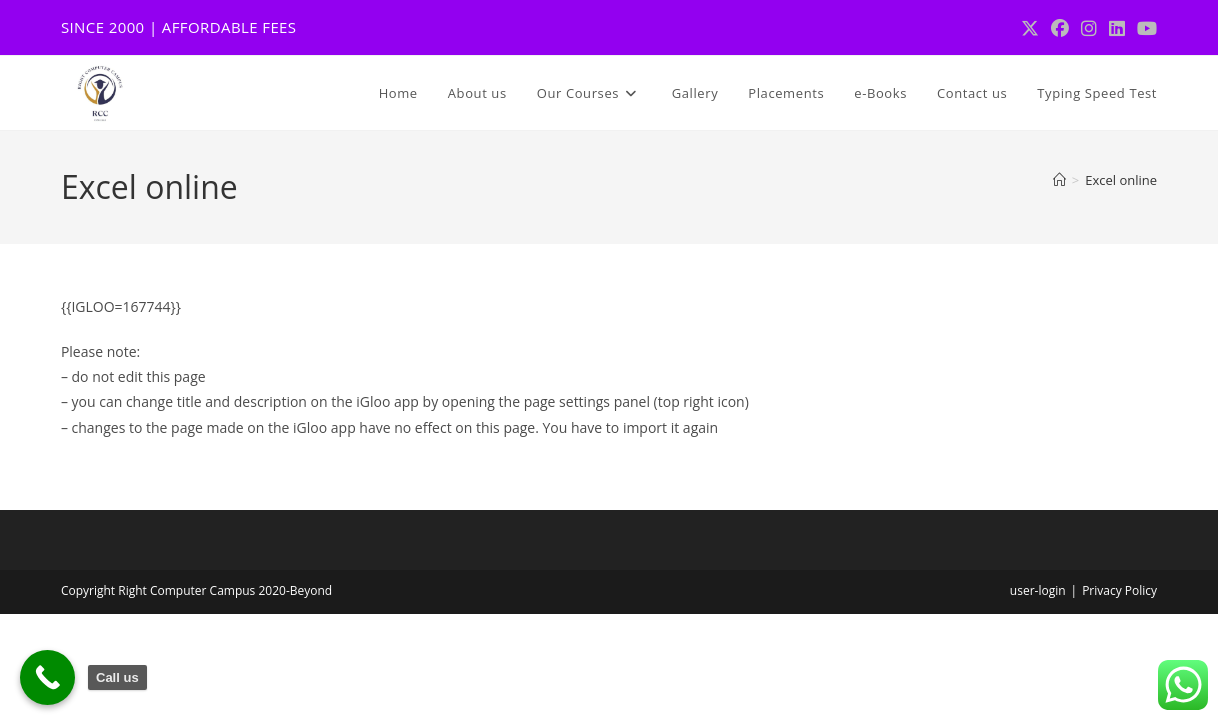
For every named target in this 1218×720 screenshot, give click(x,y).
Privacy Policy (1119, 590)
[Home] (1059, 180)
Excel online (1121, 180)
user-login (1038, 590)
